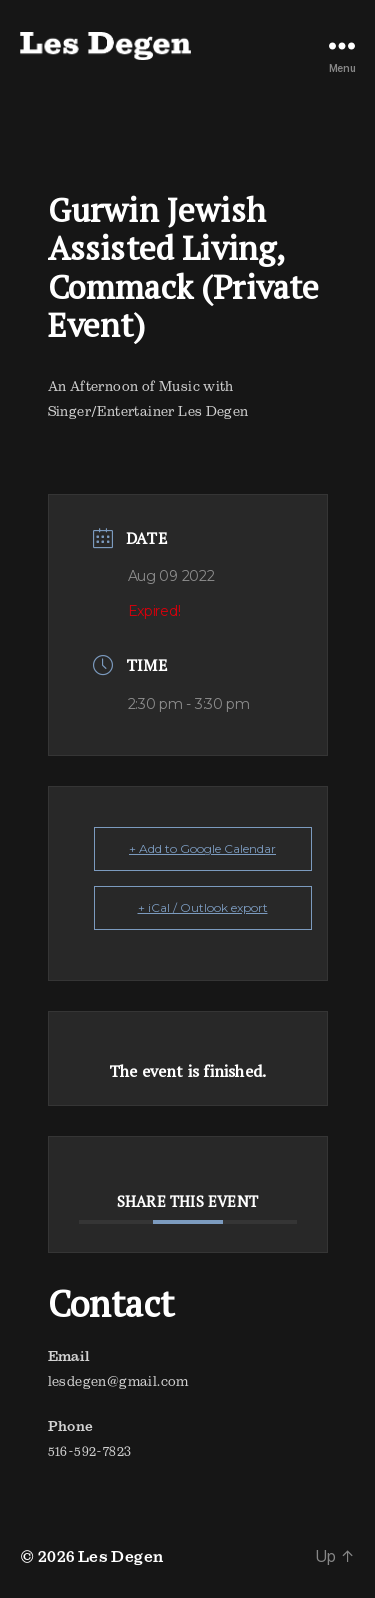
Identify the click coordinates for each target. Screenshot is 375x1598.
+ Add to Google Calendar (202, 848)
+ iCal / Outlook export (203, 907)
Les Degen (121, 1556)
